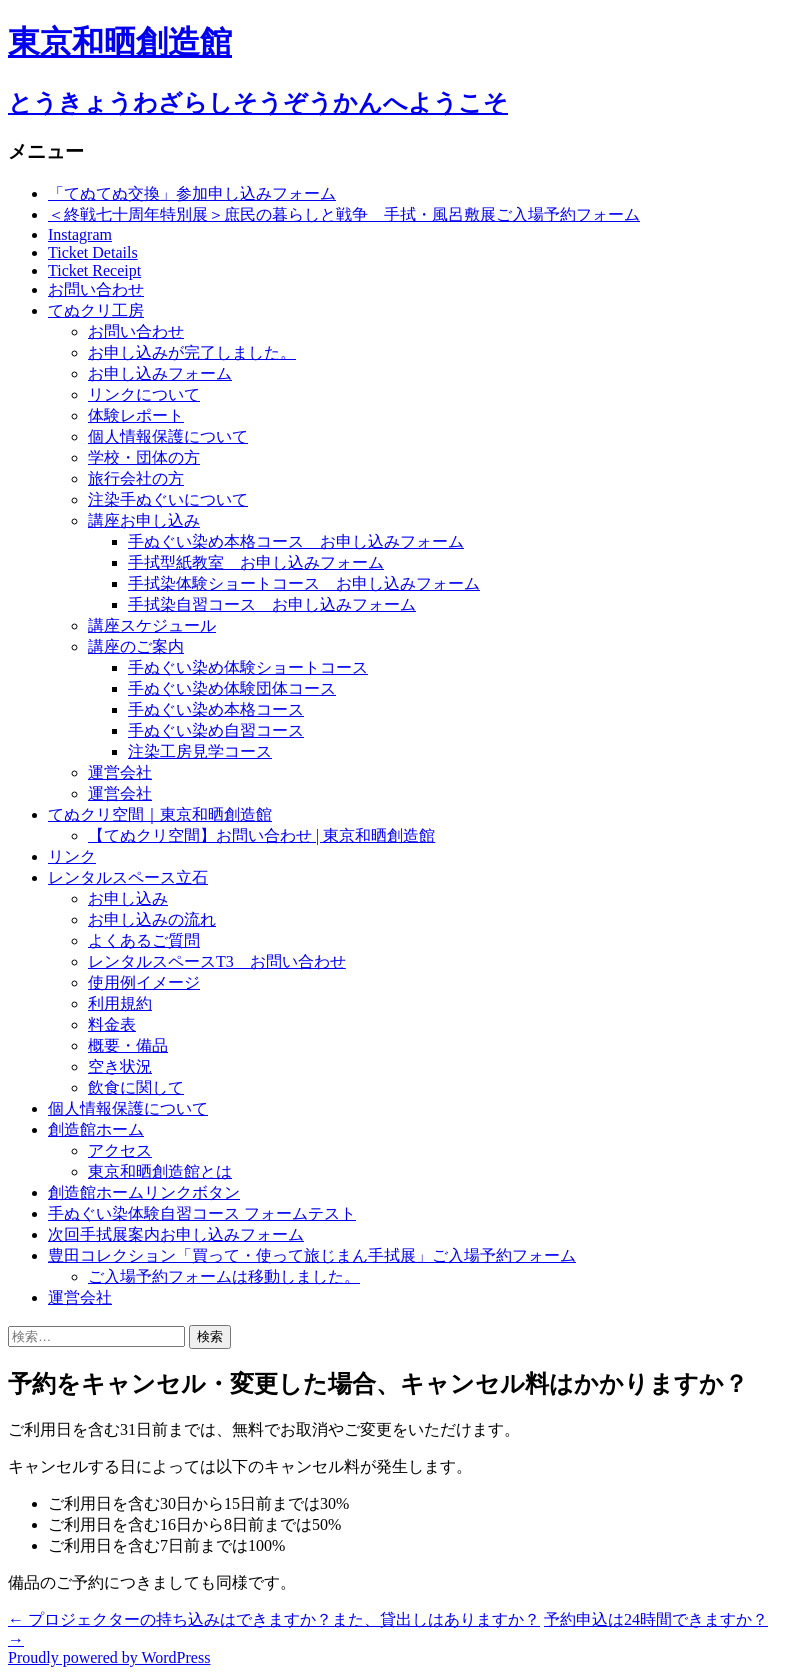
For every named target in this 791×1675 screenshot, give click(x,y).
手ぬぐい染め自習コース (216, 730)
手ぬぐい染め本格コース (216, 709)
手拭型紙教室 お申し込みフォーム (256, 562)
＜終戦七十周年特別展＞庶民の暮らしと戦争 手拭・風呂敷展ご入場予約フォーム (344, 214)
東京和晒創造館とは (160, 1171)
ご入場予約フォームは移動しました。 (224, 1276)
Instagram (80, 234)
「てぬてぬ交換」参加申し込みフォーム (192, 193)
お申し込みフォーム (160, 373)
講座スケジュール (152, 625)
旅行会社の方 (136, 478)
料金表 (112, 1024)
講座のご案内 (136, 646)
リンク (72, 856)
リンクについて (144, 394)
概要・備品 (128, 1045)
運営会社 (120, 772)
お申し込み (128, 898)
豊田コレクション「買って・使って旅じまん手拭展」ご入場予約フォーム (312, 1255)
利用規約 (120, 1003)
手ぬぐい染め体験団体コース (232, 688)
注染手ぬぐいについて (168, 499)
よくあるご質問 (144, 940)
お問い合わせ (96, 289)
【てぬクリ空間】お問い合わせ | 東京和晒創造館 (261, 835)
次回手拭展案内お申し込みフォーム (176, 1234)
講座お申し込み (144, 520)
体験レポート (136, 415)
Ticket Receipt (94, 270)
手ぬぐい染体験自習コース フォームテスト (202, 1213)
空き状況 (120, 1066)
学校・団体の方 (144, 457)
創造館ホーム (96, 1129)
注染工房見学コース (200, 751)
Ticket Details (93, 252)
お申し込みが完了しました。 (192, 352)
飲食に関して (136, 1087)
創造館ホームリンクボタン (144, 1192)
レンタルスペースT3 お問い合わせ (217, 961)
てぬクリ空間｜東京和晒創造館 (160, 814)
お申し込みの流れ (152, 919)
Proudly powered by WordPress (109, 1657)
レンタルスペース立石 (128, 877)
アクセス (120, 1150)
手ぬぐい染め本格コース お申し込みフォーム (296, 541)
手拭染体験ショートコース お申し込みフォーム (304, 583)
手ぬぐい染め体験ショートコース (248, 667)
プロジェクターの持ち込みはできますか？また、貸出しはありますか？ (274, 1619)
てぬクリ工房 (96, 310)
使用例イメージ (144, 982)
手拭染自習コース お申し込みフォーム (272, 604)
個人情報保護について (168, 436)
